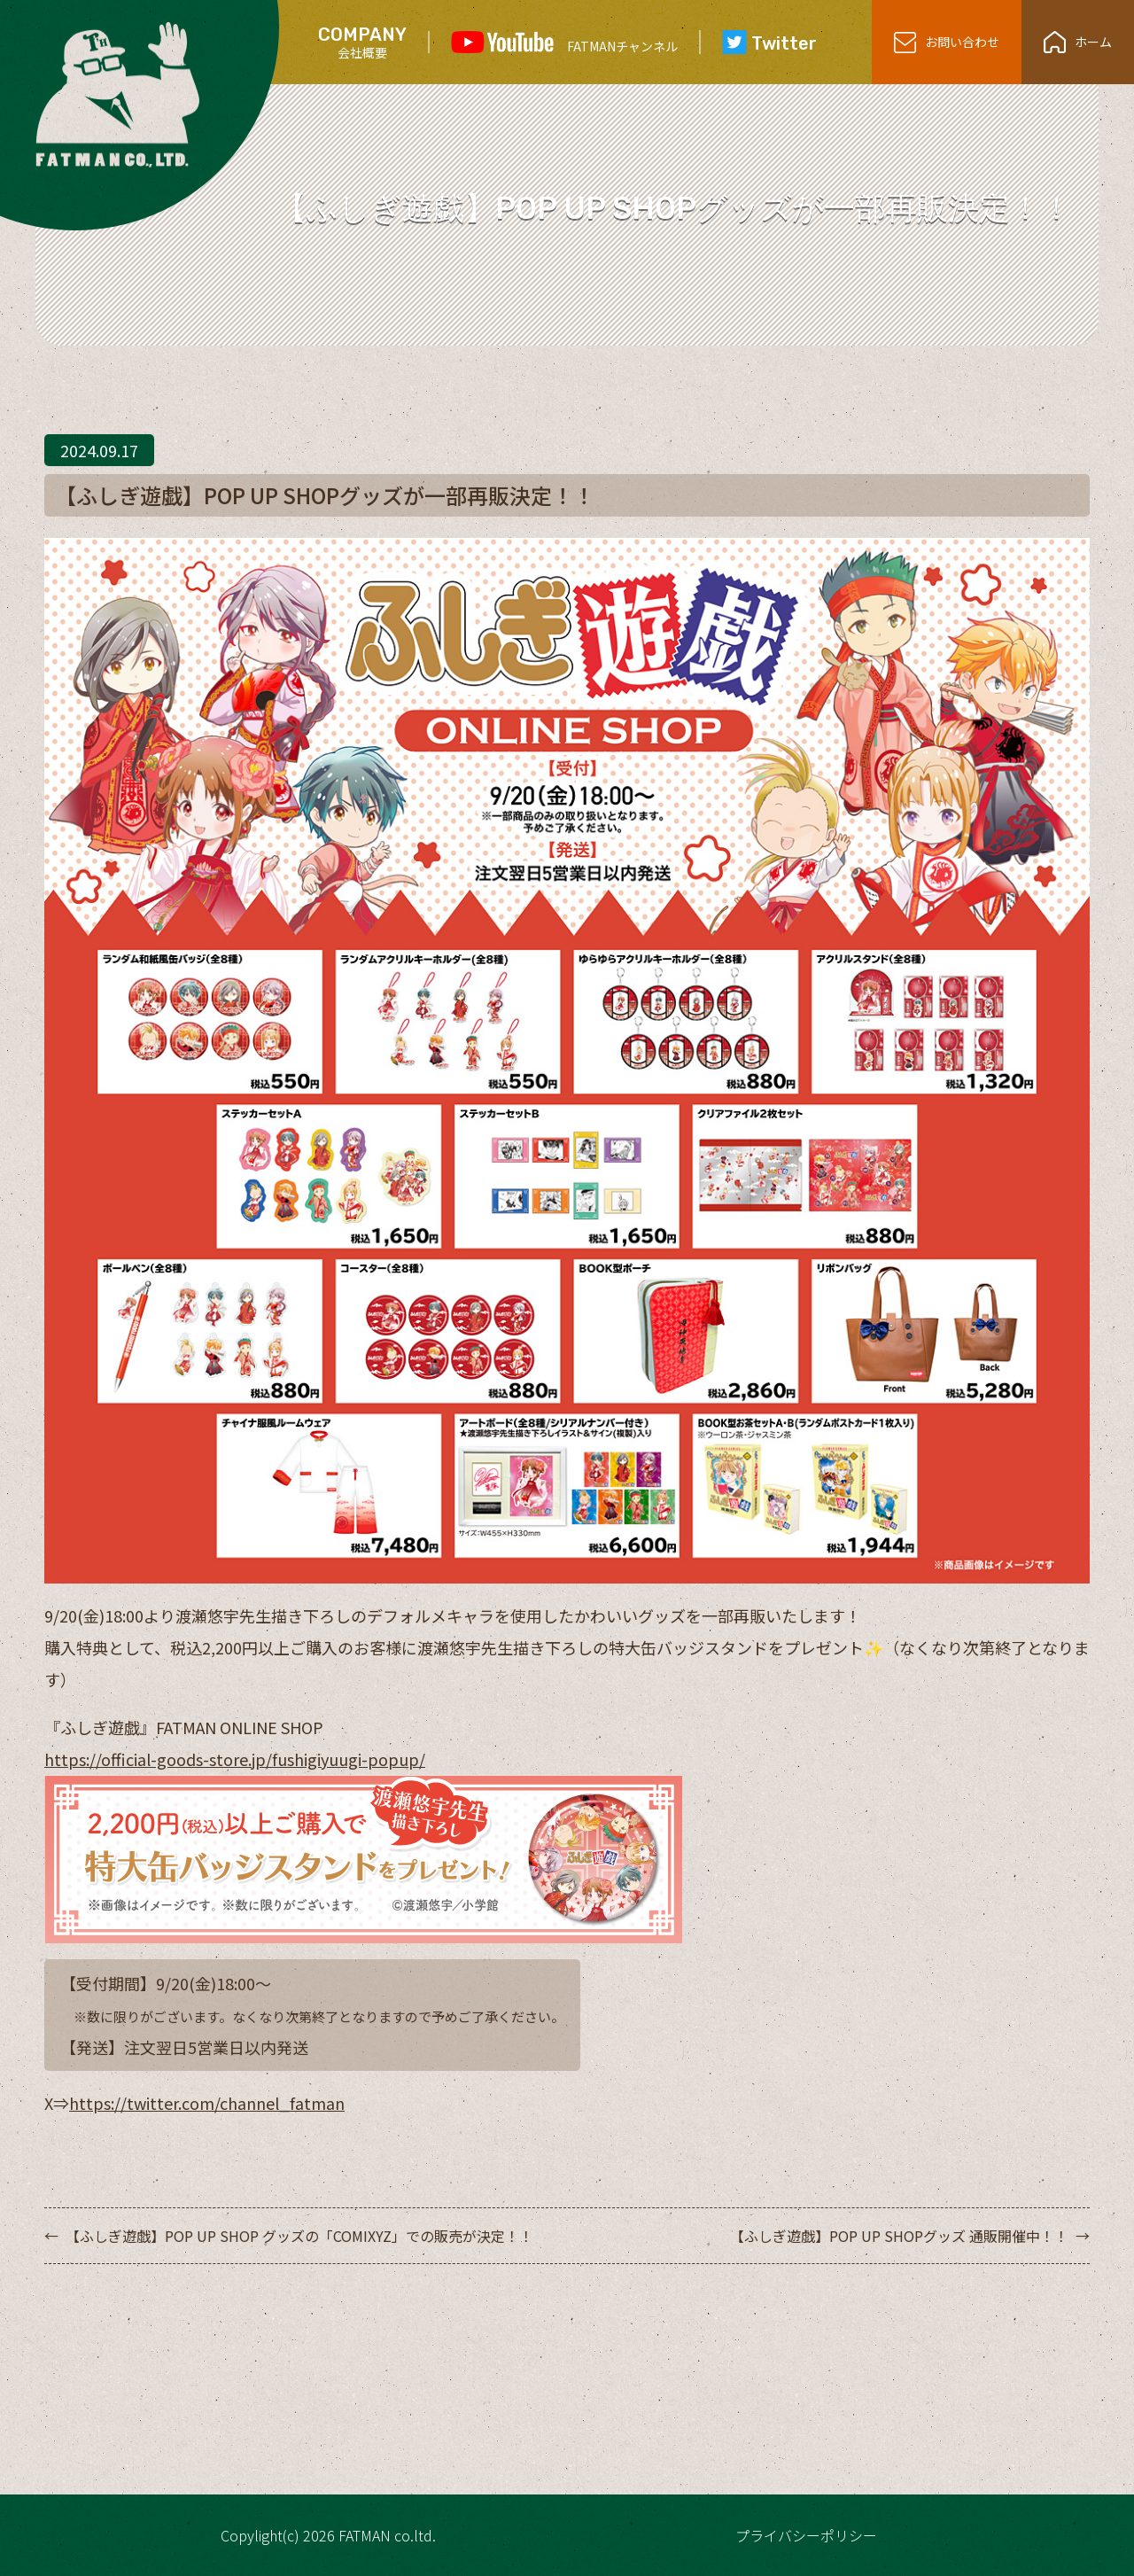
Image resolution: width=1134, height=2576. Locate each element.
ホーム (1078, 42)
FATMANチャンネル (565, 42)
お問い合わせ (946, 42)
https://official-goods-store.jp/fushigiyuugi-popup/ (234, 1759)
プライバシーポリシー (806, 2535)
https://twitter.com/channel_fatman (207, 2102)
